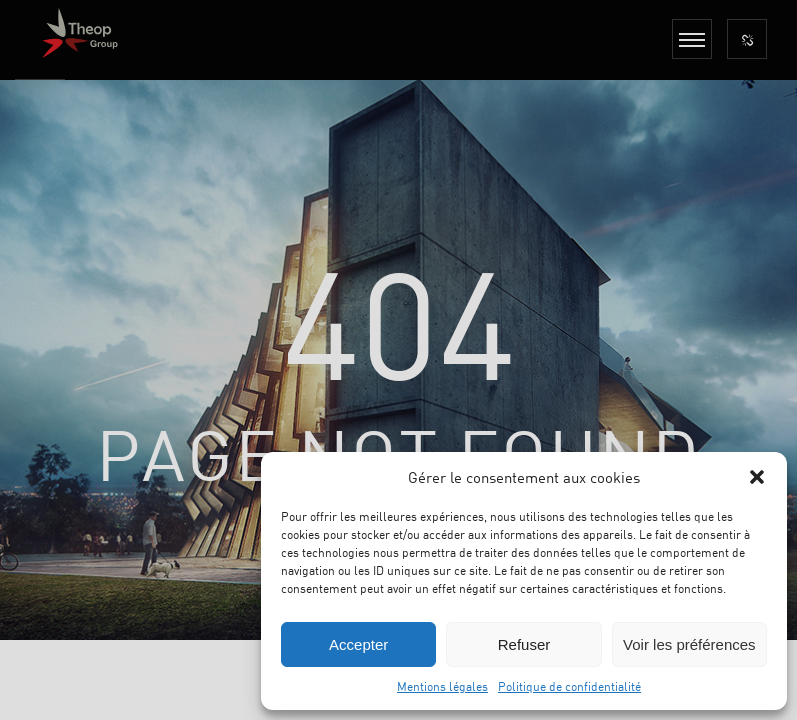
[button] (757, 477)
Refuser (524, 644)
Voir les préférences (689, 644)
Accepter (358, 644)
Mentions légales (442, 686)
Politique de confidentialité (569, 686)
